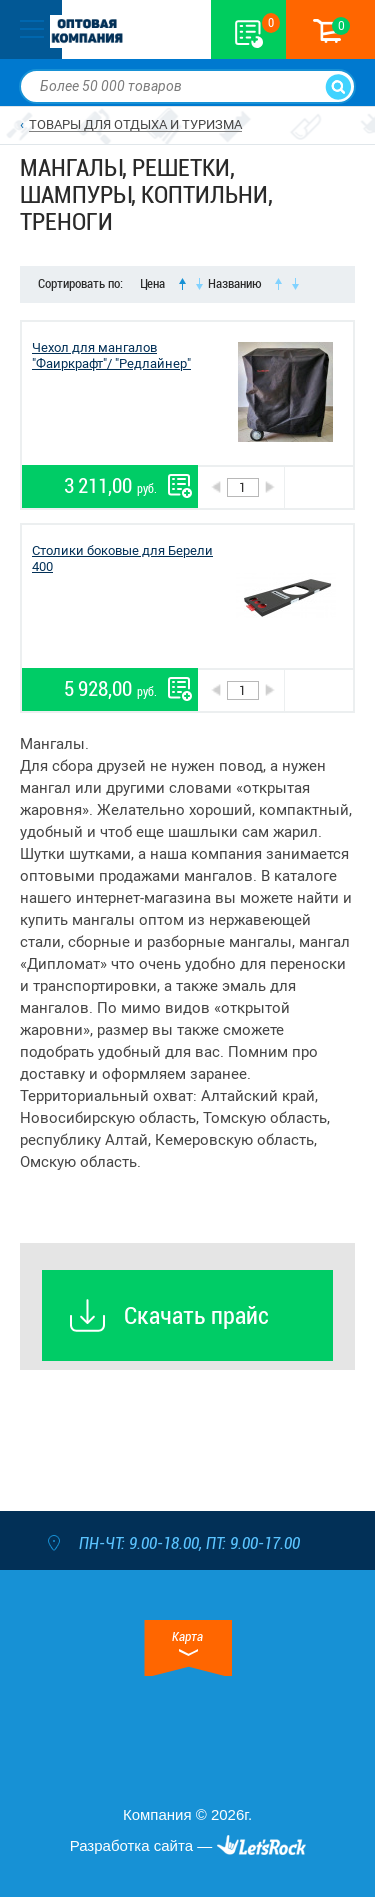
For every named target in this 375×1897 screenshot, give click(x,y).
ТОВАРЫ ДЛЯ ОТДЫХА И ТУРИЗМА (135, 124)
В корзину (318, 487)
